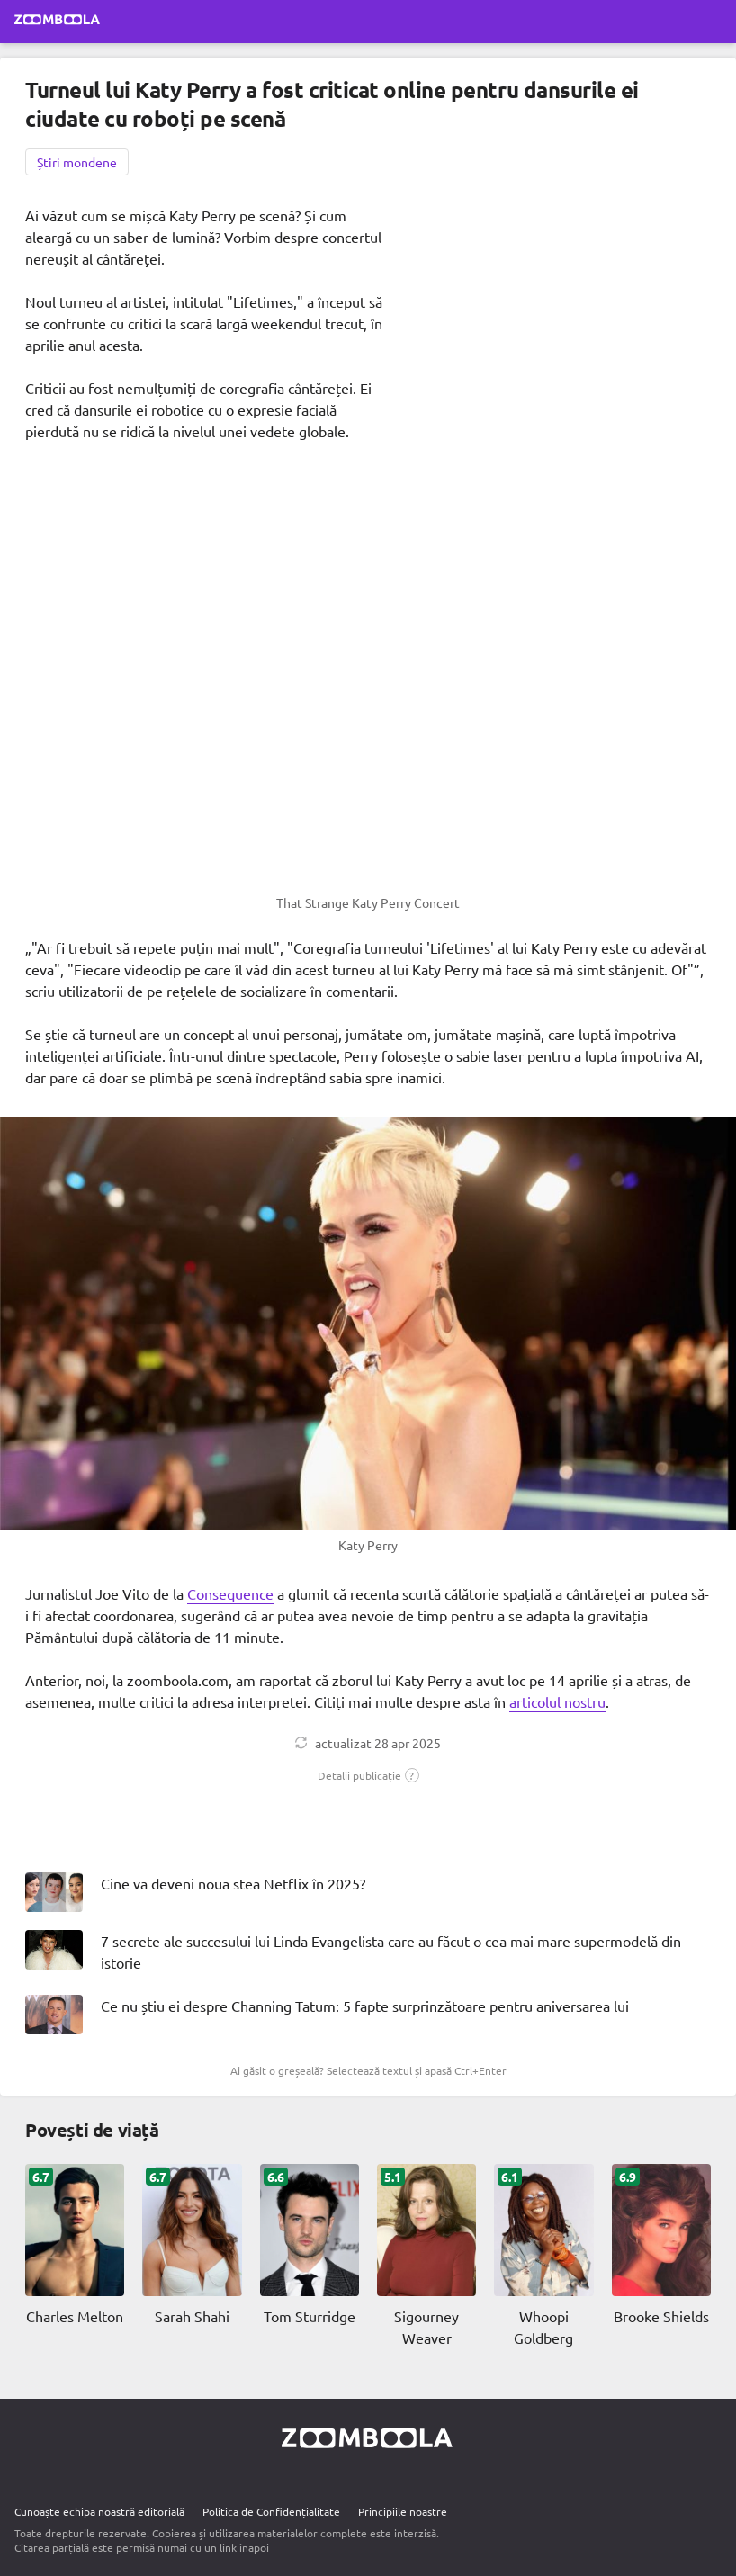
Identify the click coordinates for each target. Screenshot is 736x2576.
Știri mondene (77, 162)
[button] (368, 1775)
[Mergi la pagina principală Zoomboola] (57, 21)
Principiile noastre (402, 2511)
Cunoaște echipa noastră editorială (99, 2511)
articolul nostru (557, 1701)
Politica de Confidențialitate (271, 2511)
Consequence (230, 1593)
